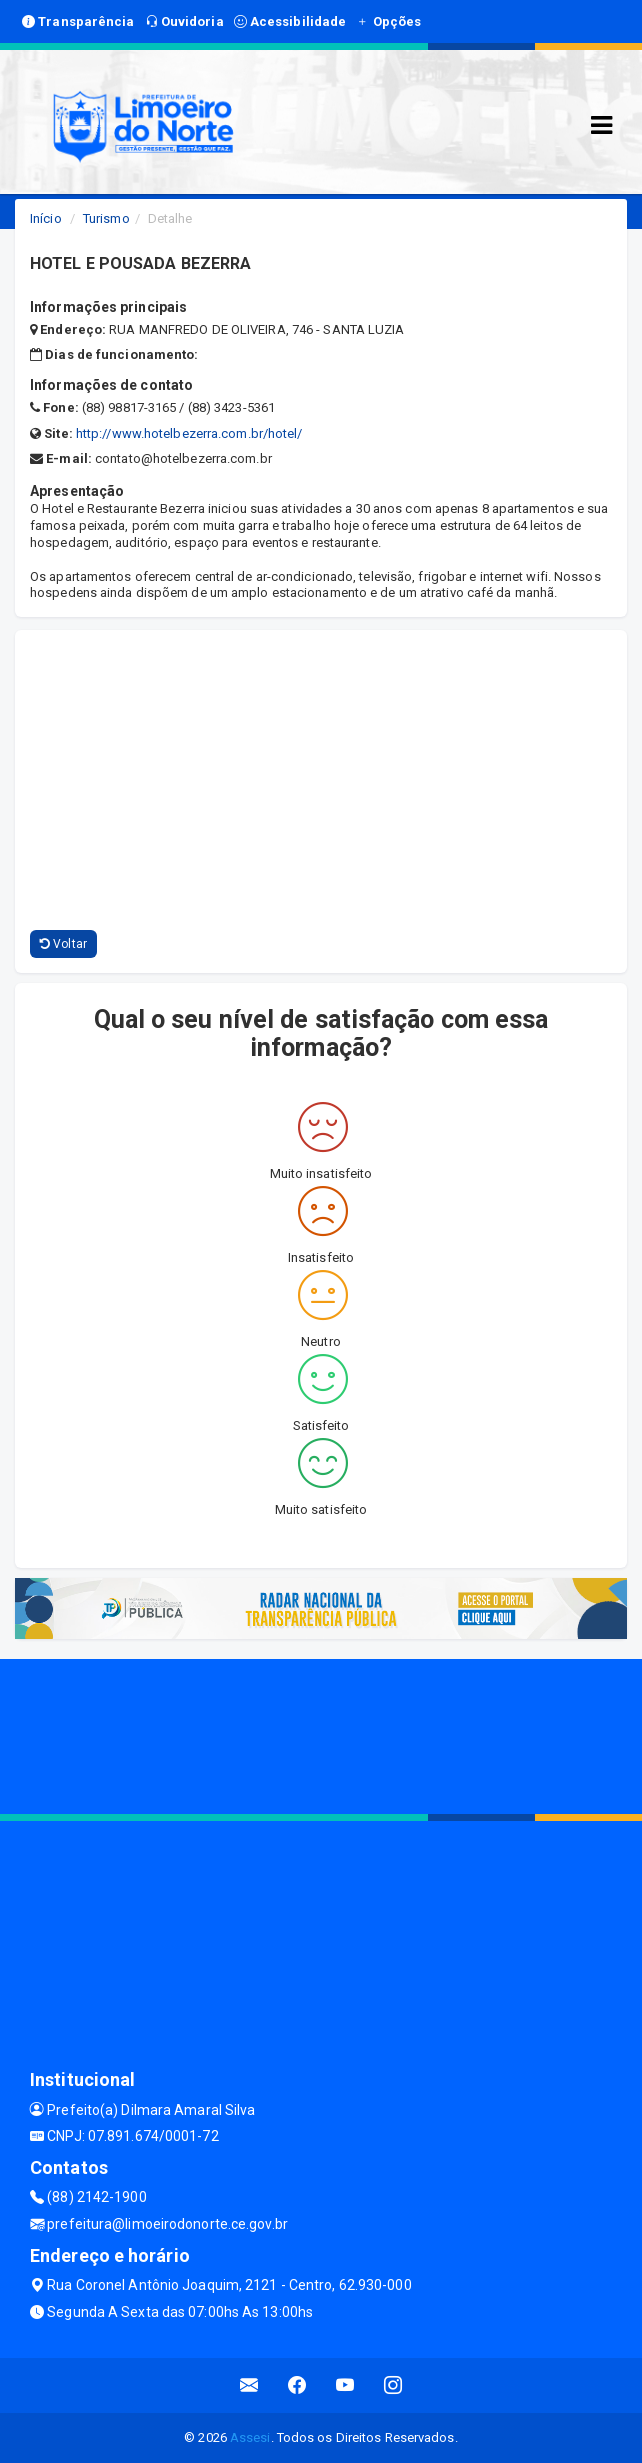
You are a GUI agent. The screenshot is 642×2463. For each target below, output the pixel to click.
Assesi (250, 2437)
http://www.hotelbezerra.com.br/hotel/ (189, 433)
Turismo (106, 218)
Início (46, 218)
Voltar (63, 944)
